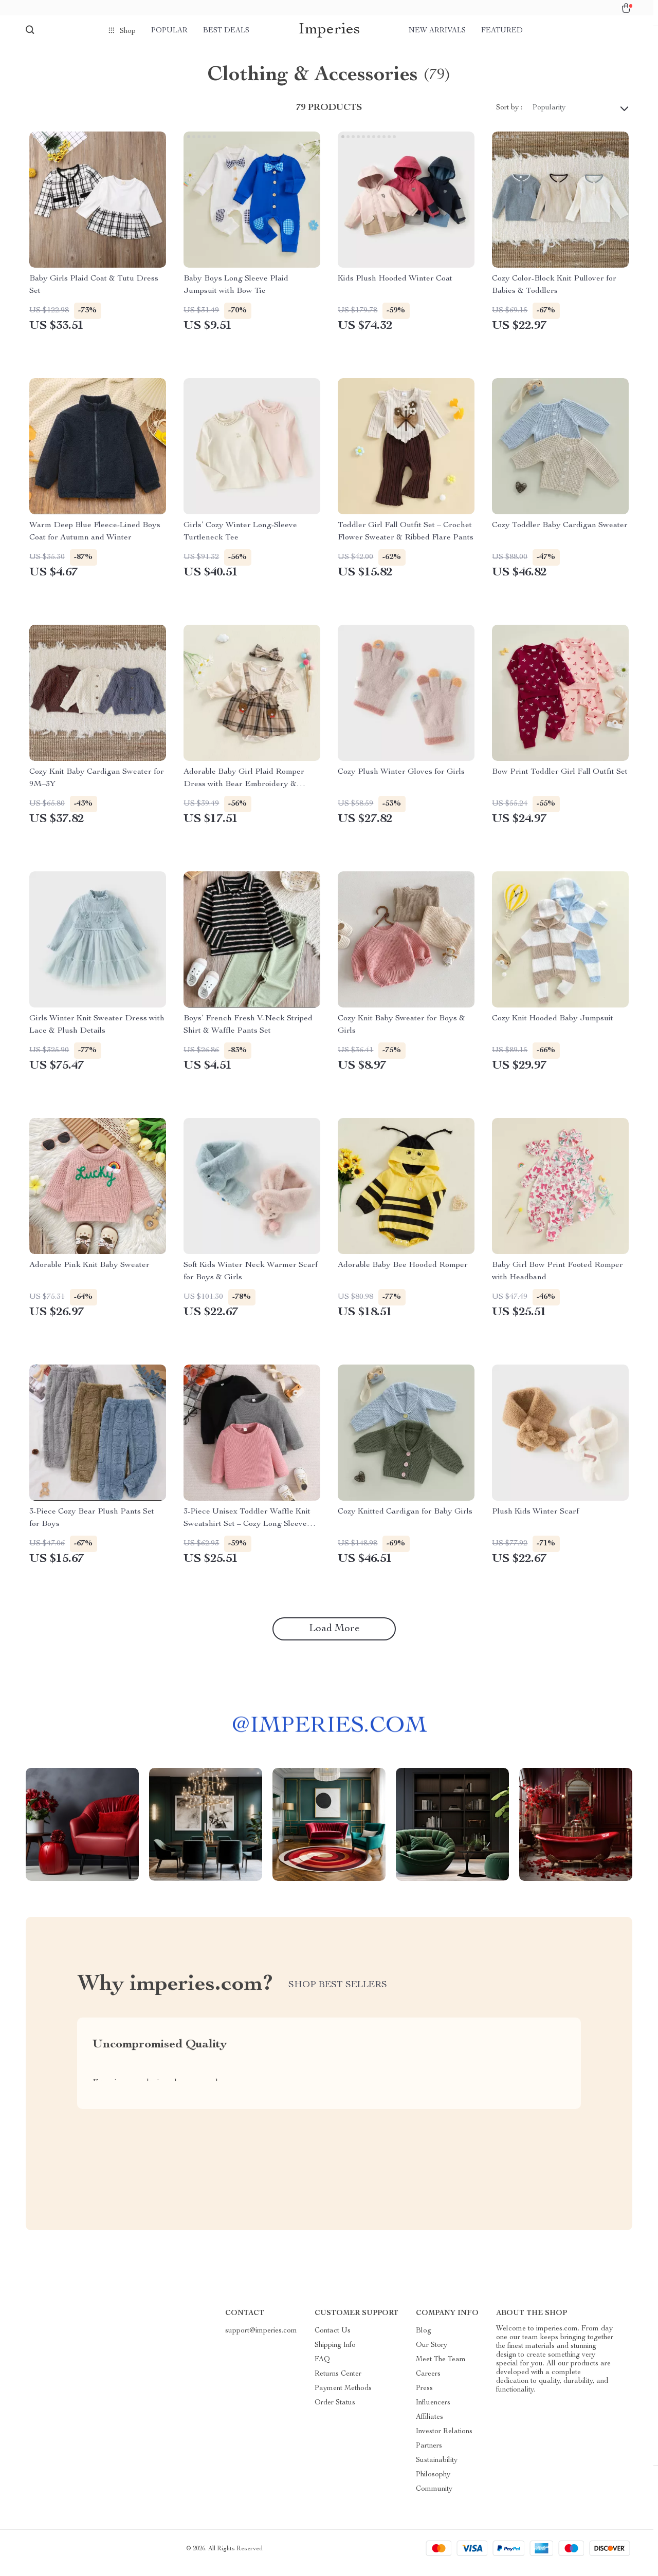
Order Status (335, 2411)
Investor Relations (444, 2439)
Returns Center (338, 2382)
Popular (169, 30)
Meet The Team (441, 2368)
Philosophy (433, 2483)
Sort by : (509, 116)
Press (424, 2396)
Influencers (433, 2411)
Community (434, 2497)
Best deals (226, 30)
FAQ (322, 2368)
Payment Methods (343, 2396)
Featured (502, 30)
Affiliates (429, 2425)
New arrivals (437, 30)
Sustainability (437, 2468)
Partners (429, 2454)
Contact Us (333, 2339)
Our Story (431, 2353)
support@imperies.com (261, 2339)
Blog (423, 2339)
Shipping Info (335, 2353)
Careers (428, 2382)
